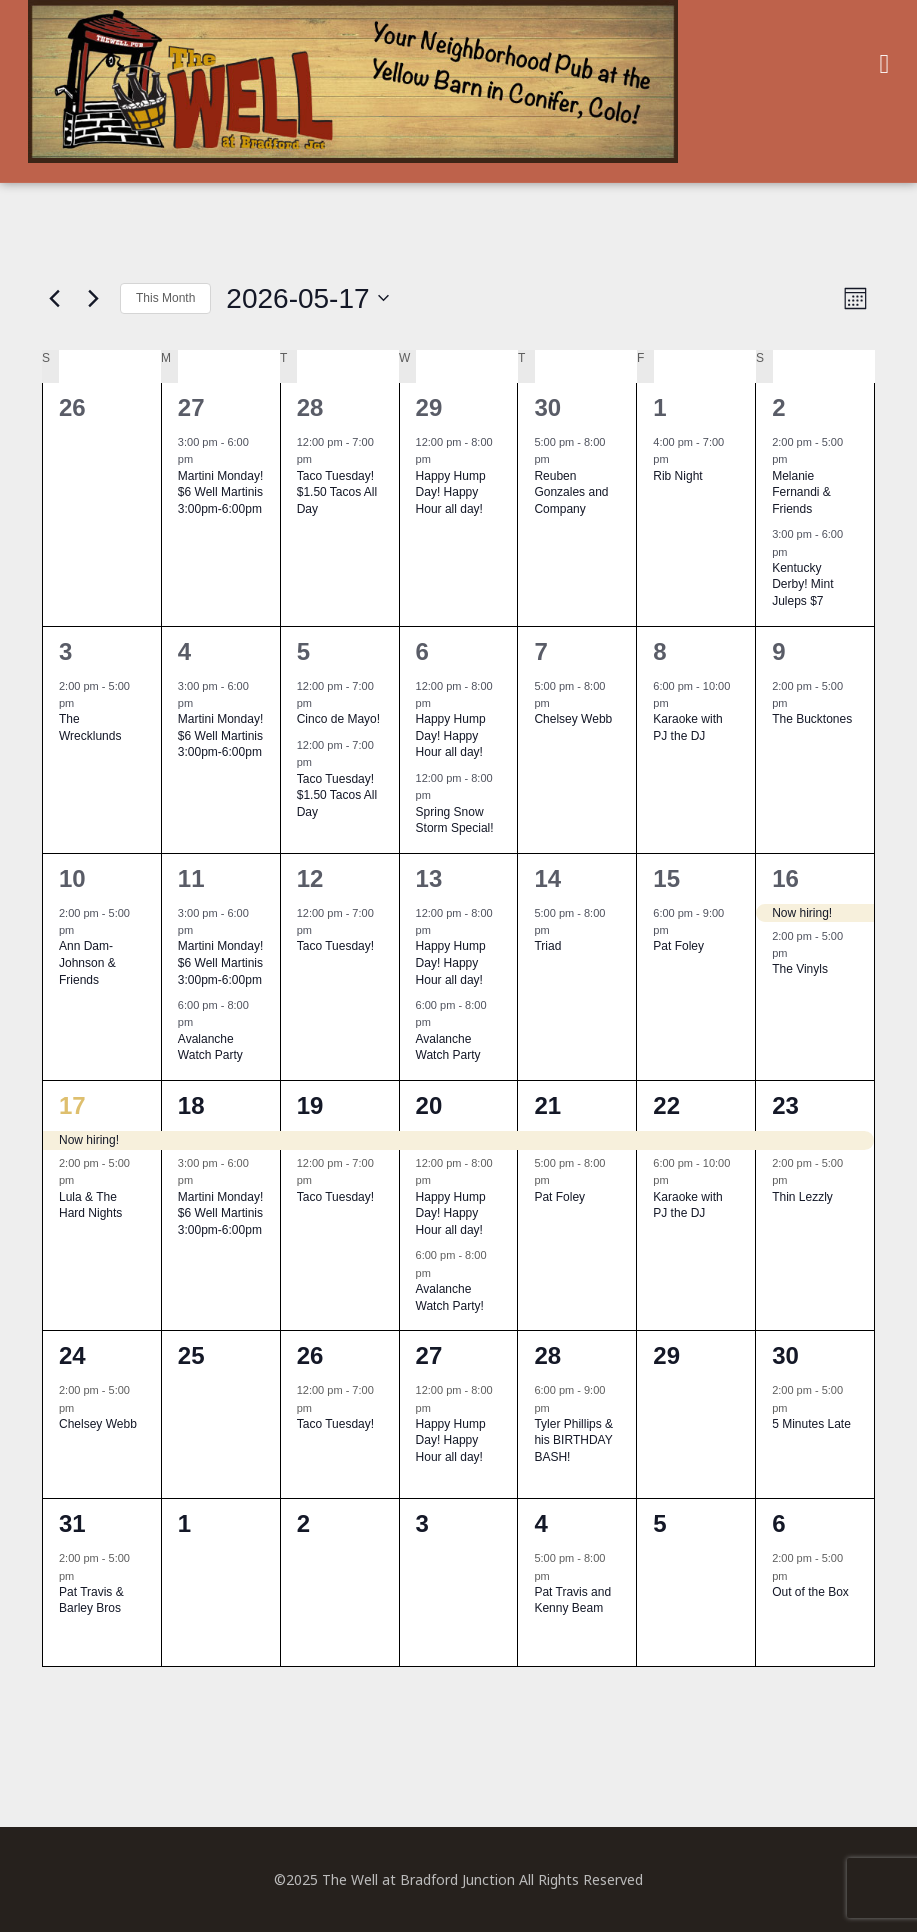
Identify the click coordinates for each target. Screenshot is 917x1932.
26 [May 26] (310, 1355)
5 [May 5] (303, 651)
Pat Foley (678, 946)
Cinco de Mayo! (338, 719)
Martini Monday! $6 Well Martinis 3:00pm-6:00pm (220, 492)
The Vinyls (800, 969)
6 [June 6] (778, 1523)
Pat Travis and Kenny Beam (572, 1600)
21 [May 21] (547, 1105)
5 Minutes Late (811, 1424)
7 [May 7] (540, 651)
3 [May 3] (65, 651)
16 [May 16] (785, 878)
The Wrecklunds (90, 727)
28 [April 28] (310, 407)
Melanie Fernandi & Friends (801, 492)
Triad (547, 946)
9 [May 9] (778, 651)
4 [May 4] (184, 651)
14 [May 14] (547, 878)
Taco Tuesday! (335, 946)
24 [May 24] (72, 1355)
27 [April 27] (191, 407)
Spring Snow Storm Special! (455, 820)
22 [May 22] (666, 1105)
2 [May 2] (778, 407)
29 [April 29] (429, 407)
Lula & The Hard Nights (90, 1205)
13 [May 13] (429, 878)
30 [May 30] (785, 1355)
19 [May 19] (310, 1105)
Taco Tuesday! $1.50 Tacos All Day (337, 492)
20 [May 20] (429, 1105)
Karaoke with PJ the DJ (687, 727)
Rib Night (677, 476)
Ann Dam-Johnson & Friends (87, 962)
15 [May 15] (666, 878)
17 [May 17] (72, 1105)
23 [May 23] (785, 1105)
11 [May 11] (191, 878)
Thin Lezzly (802, 1197)
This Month (165, 298)
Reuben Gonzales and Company (571, 492)
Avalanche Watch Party (210, 1047)
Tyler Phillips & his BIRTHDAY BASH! (573, 1440)
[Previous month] (54, 298)
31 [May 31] (72, 1523)
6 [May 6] (422, 651)
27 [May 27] (429, 1355)
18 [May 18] (191, 1105)
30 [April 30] (547, 407)
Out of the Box (810, 1592)
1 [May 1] (659, 407)
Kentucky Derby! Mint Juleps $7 (802, 584)
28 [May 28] (547, 1355)
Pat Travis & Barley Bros (91, 1600)
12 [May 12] (310, 878)
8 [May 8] (659, 651)
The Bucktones (812, 719)
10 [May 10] (72, 878)
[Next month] (93, 298)
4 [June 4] (540, 1523)
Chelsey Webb (573, 719)
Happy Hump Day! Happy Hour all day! (451, 492)
